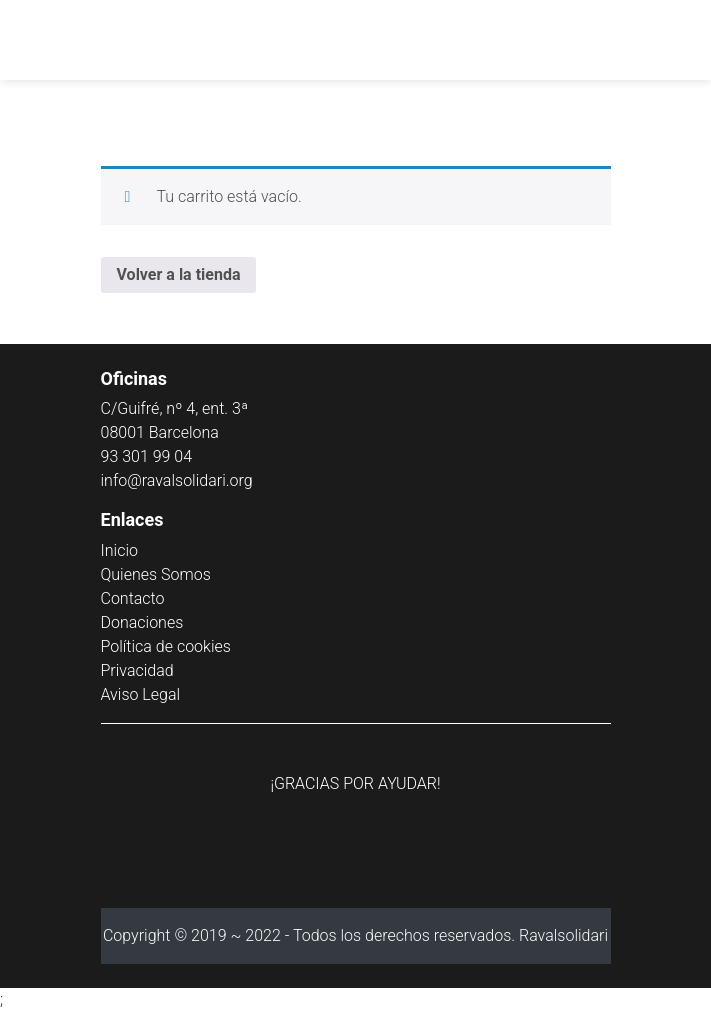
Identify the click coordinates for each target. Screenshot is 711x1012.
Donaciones (142, 622)
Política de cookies (166, 646)
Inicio (119, 550)
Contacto (133, 598)
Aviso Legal (141, 694)
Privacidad (137, 670)
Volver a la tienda (179, 274)
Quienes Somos (156, 574)
